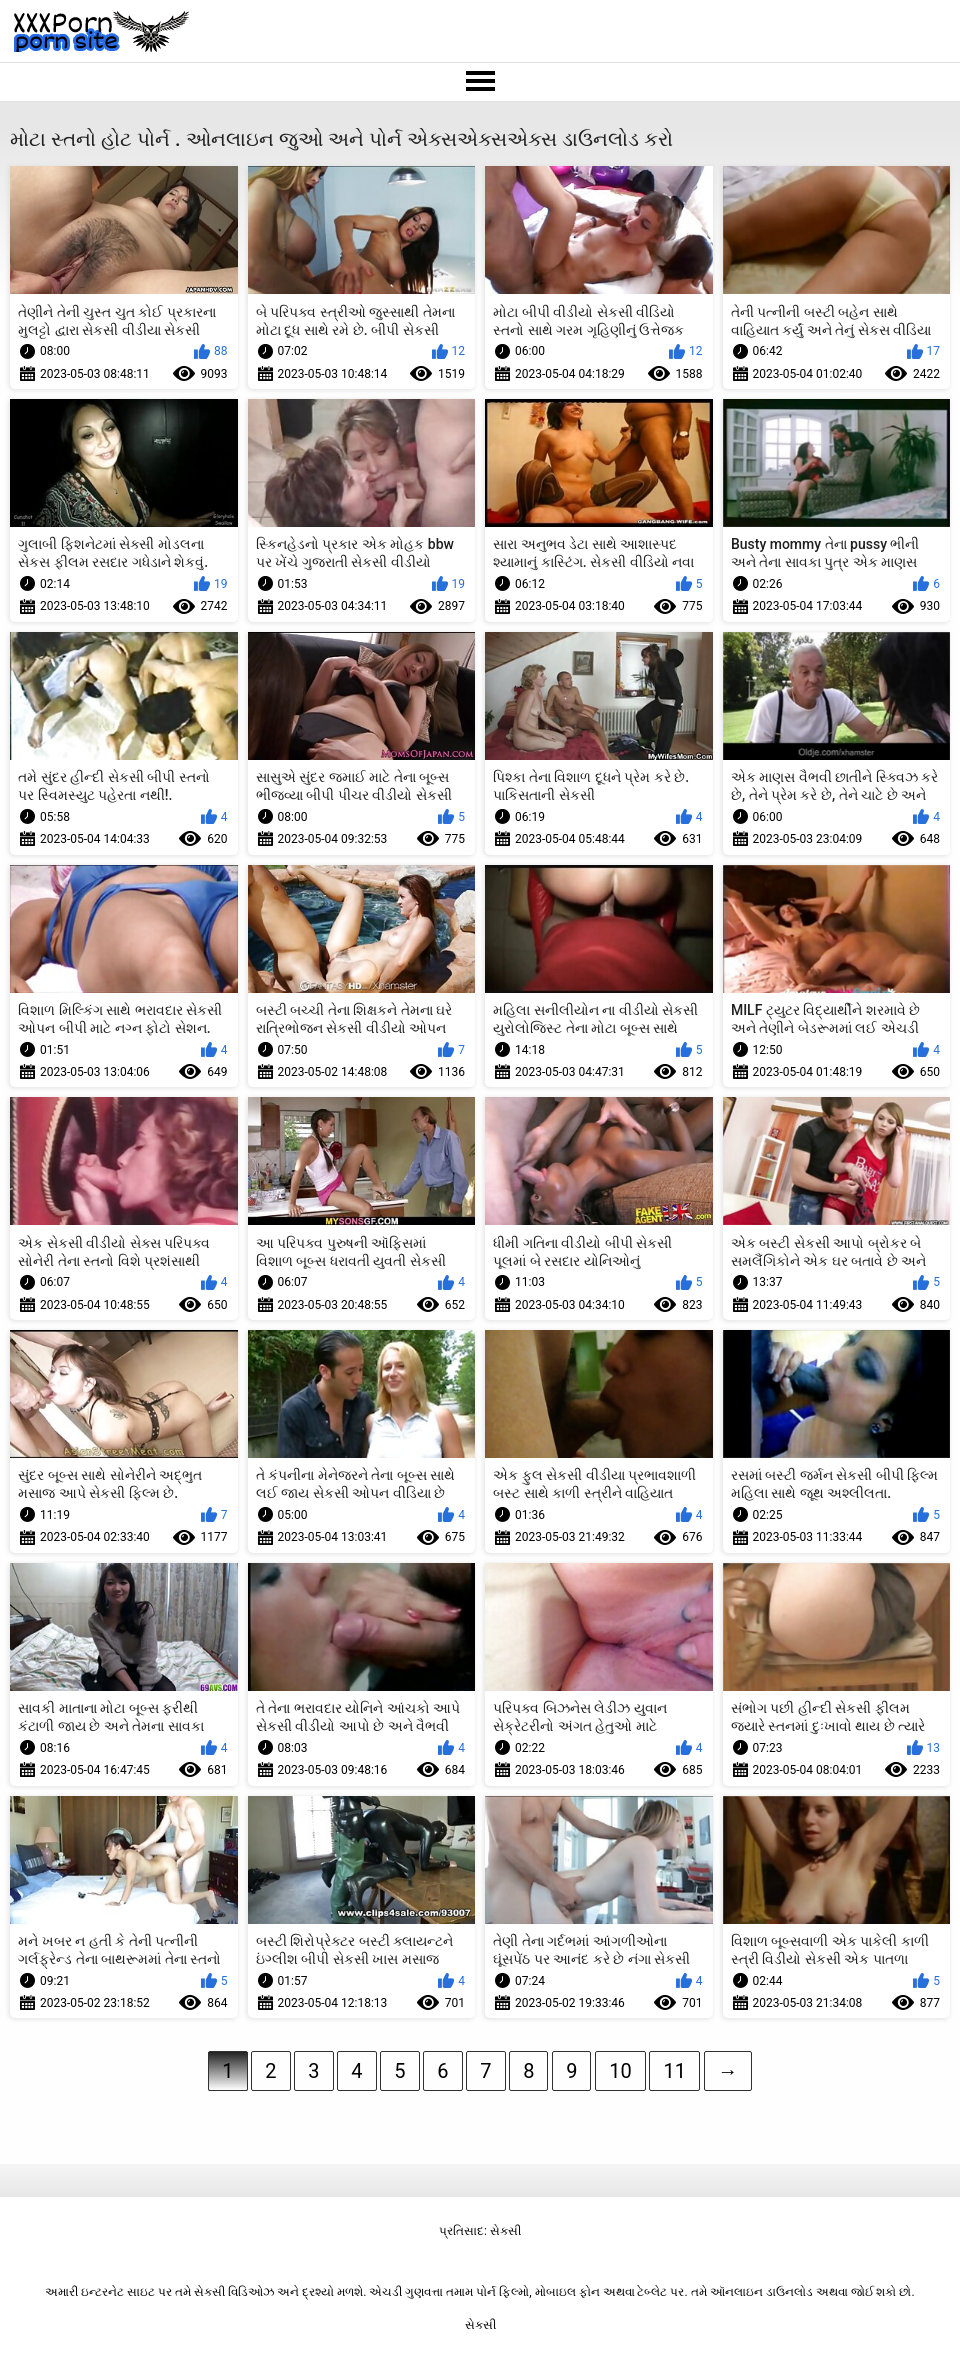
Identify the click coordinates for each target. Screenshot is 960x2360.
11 (674, 2071)
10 (620, 2071)
